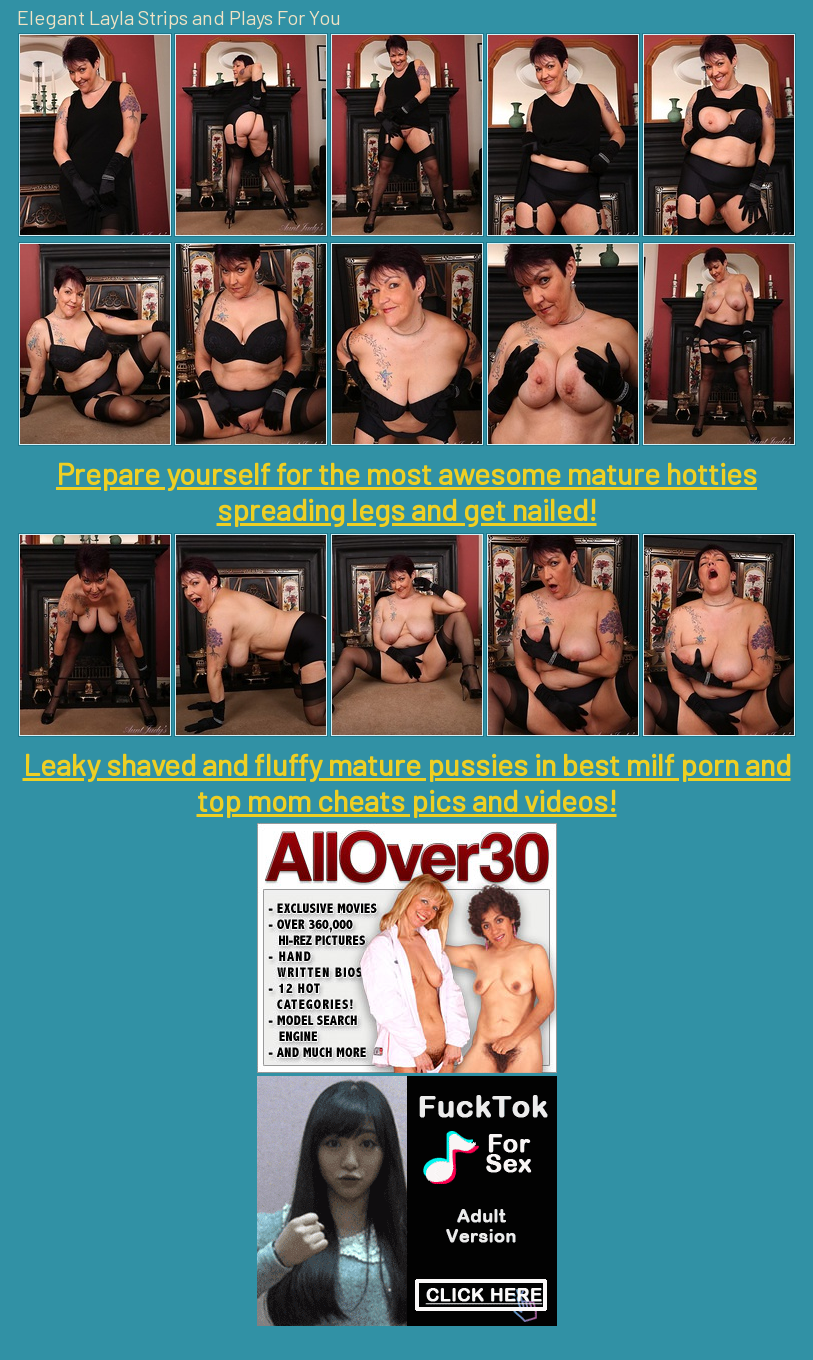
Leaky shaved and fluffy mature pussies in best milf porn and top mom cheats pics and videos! (407, 782)
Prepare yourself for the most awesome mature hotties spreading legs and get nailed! (406, 491)
